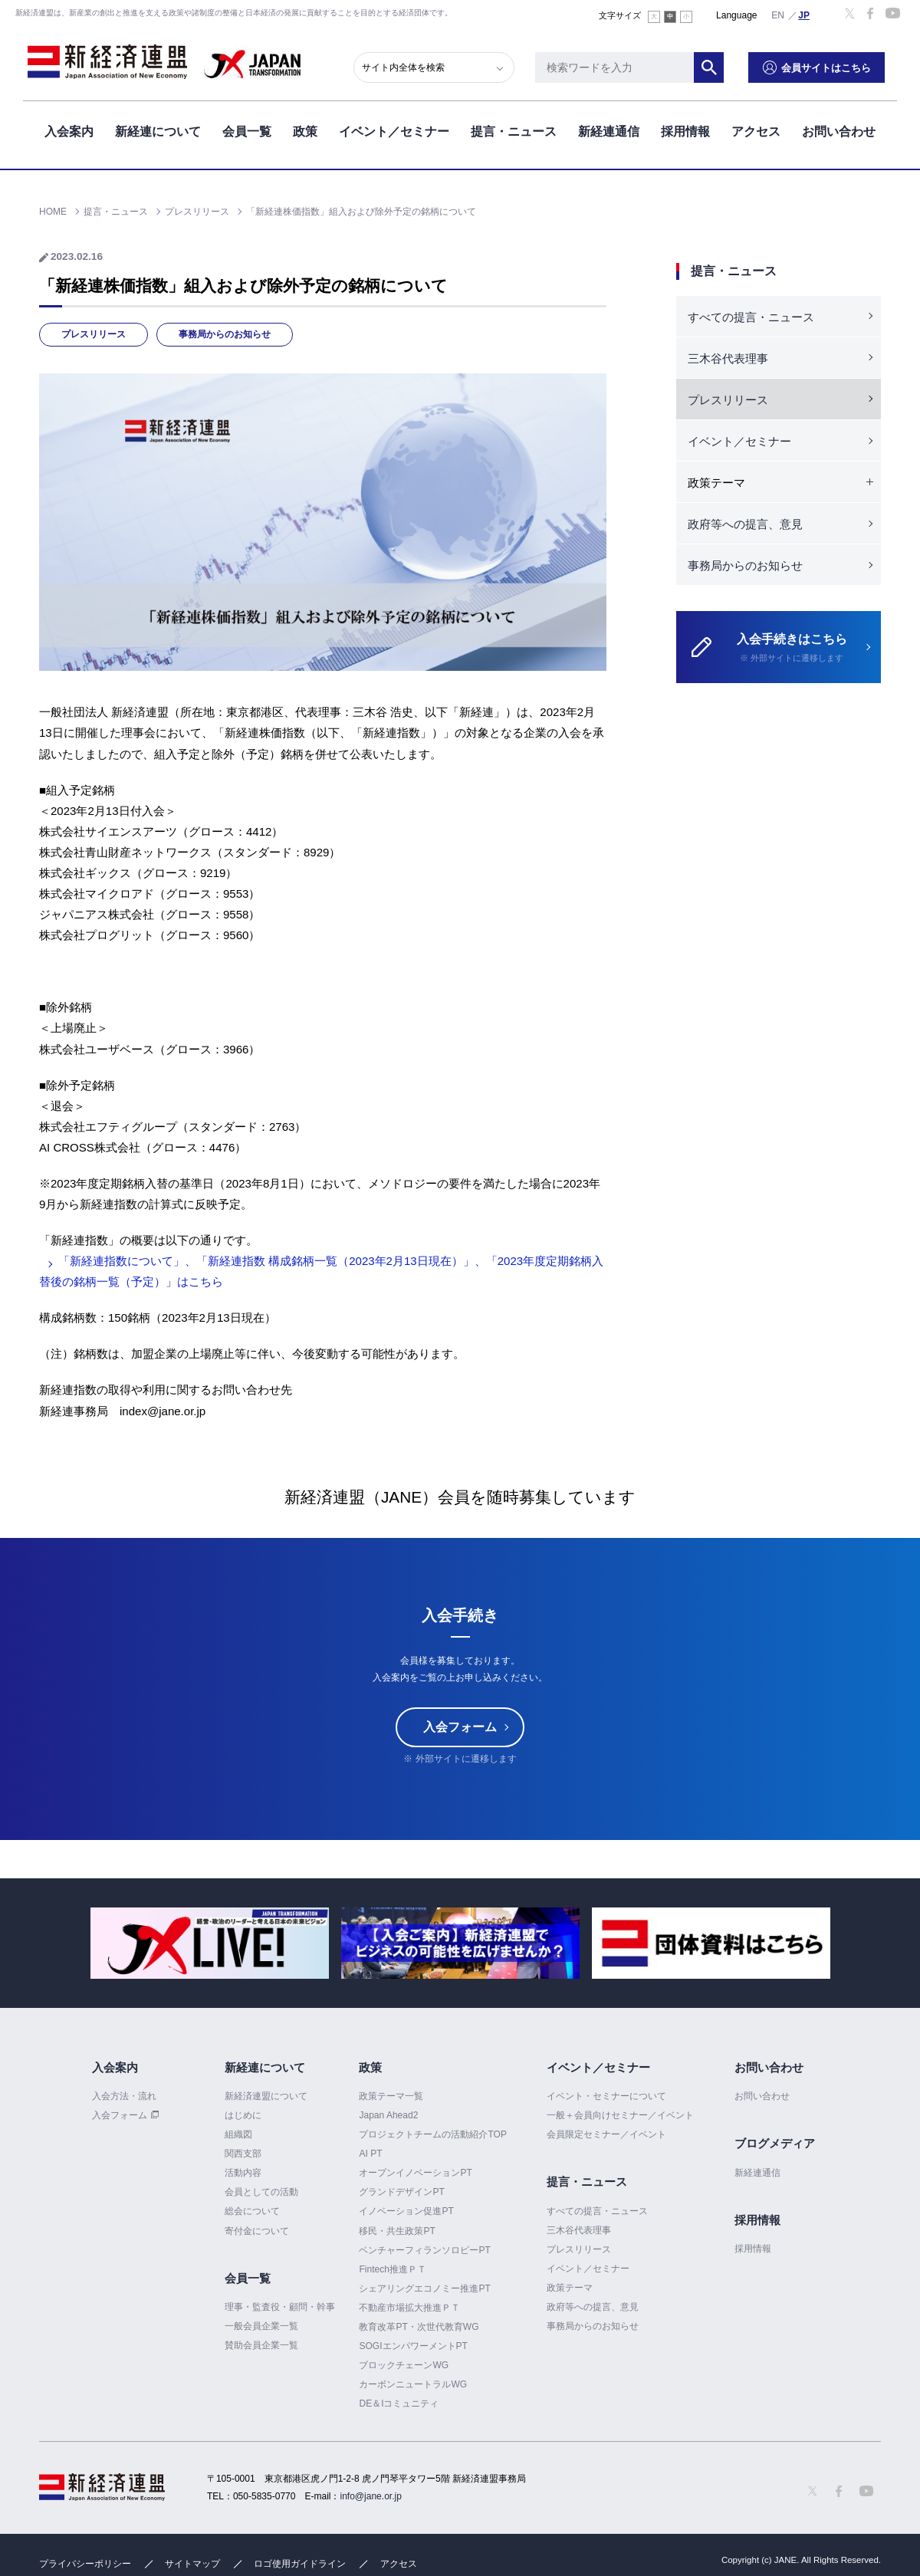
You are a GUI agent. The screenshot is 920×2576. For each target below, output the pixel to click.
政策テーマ (570, 2287)
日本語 (804, 14)
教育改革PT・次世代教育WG (418, 2326)
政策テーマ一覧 (391, 2096)
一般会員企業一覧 (261, 2326)
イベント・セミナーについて (606, 2096)
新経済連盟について (266, 2096)
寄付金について (257, 2231)
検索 (720, 65)
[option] (209, 1943)
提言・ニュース (514, 129)
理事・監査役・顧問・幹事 (280, 2307)
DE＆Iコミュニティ (399, 2403)
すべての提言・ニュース (751, 317)
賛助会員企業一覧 (261, 2345)
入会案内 (69, 129)
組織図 (238, 2134)
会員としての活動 (261, 2192)
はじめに (243, 2115)
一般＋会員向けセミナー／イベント (620, 2115)
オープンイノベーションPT (415, 2172)
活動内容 (243, 2172)
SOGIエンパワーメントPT (413, 2346)
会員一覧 (246, 129)
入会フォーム (460, 1726)
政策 (305, 129)
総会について (252, 2211)
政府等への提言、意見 (745, 524)
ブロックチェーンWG (404, 2365)
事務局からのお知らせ (225, 334)
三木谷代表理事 (728, 358)
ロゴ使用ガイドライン (300, 2563)
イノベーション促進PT (406, 2211)
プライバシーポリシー (85, 2563)
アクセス (755, 129)
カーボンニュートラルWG (413, 2384)
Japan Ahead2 (388, 2115)
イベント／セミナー (394, 129)
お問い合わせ (839, 129)
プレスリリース (93, 334)
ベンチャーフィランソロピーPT (424, 2250)
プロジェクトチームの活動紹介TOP (432, 2134)
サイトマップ (192, 2563)
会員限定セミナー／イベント (606, 2134)
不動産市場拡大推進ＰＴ (409, 2307)
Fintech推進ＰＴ (392, 2269)
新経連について (158, 129)
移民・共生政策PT (397, 2231)
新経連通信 (608, 129)
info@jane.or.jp (371, 2496)
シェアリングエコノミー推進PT (424, 2288)
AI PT (370, 2153)
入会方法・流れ (124, 2096)
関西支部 (243, 2153)
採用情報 (685, 129)
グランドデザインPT (401, 2192)
